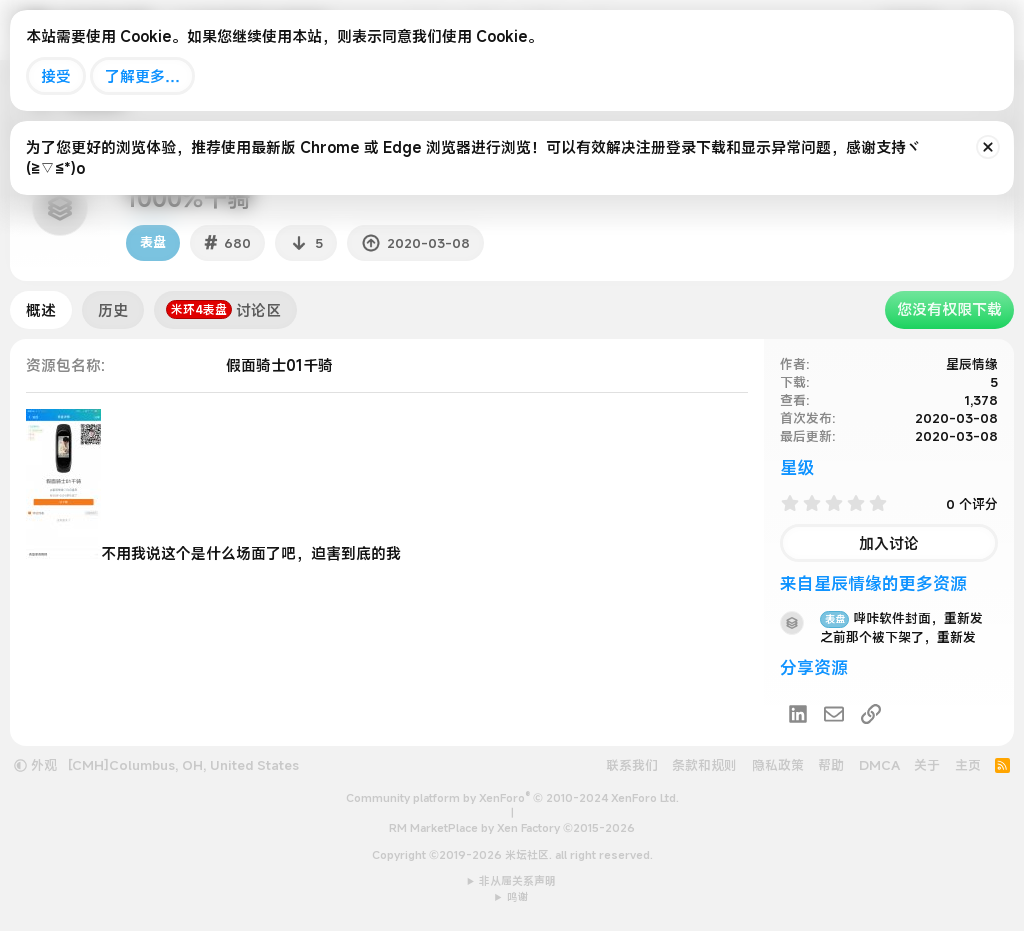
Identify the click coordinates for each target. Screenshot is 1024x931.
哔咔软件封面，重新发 (901, 618)
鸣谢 (518, 897)
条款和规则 (704, 765)
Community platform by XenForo (512, 798)
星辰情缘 (972, 364)
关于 (927, 765)
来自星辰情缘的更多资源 (873, 583)
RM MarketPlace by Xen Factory (512, 828)
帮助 (831, 765)
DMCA (879, 765)
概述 (41, 310)
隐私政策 (778, 765)
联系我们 (632, 765)
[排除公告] (988, 147)
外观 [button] (35, 765)
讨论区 (223, 310)
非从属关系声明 (517, 881)
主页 (968, 765)
